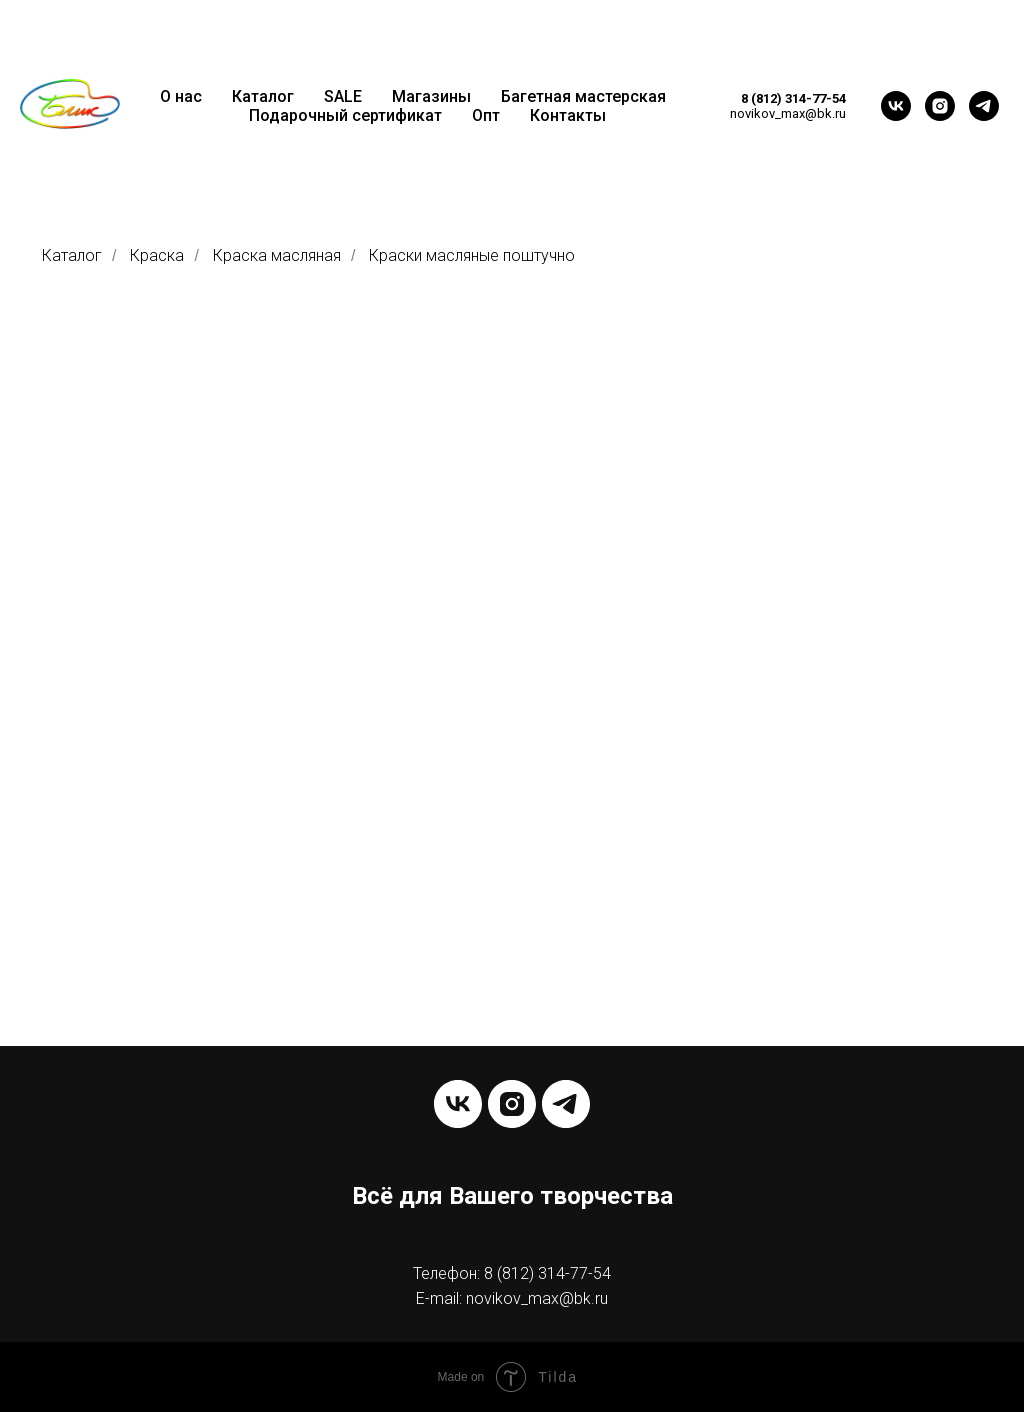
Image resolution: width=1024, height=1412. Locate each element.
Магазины (431, 96)
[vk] (896, 106)
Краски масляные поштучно (472, 255)
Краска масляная (277, 255)
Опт (486, 115)
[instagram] (940, 106)
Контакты (568, 115)
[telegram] (984, 106)
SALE (343, 96)
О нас (181, 96)
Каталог (263, 96)
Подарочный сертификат (345, 115)
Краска (157, 255)
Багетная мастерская (583, 96)
